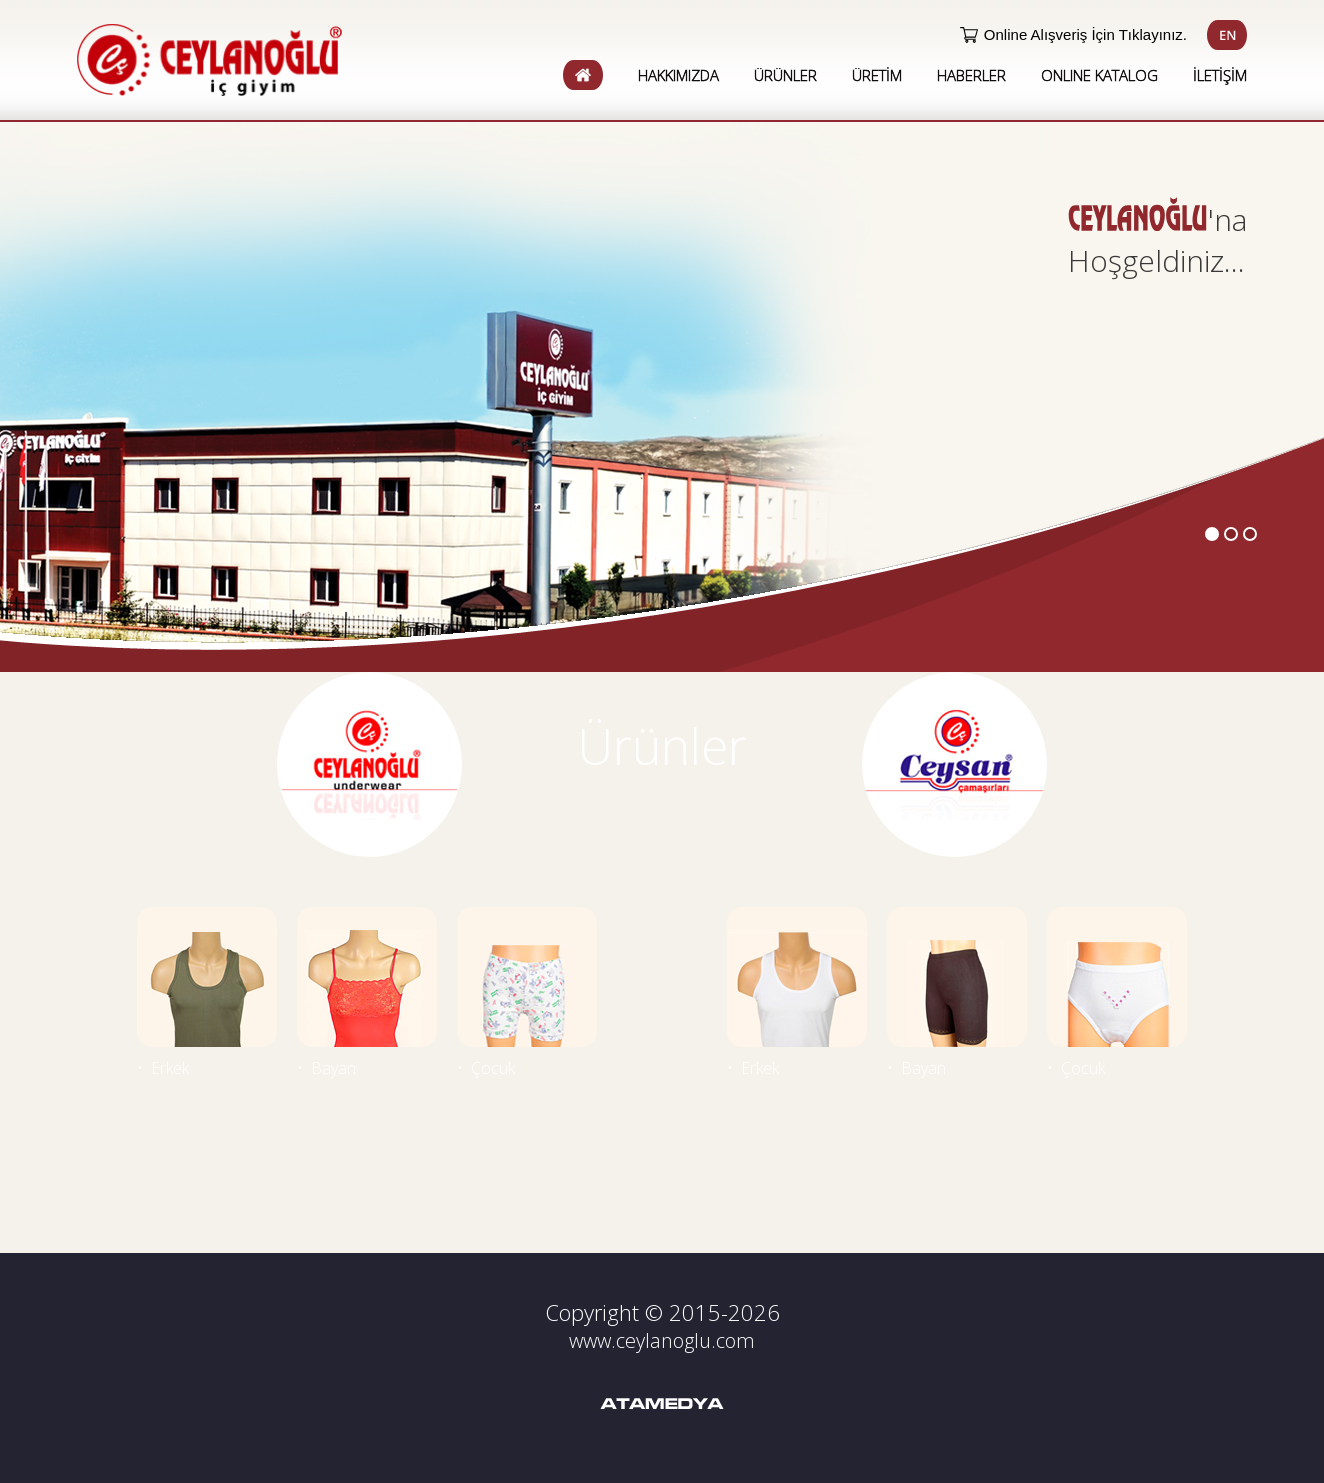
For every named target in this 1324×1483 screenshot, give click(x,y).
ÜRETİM (877, 75)
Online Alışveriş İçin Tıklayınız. (1085, 34)
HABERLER (971, 75)
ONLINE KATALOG (1099, 75)
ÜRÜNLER (785, 75)
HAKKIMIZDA (678, 75)
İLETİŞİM (1220, 75)
